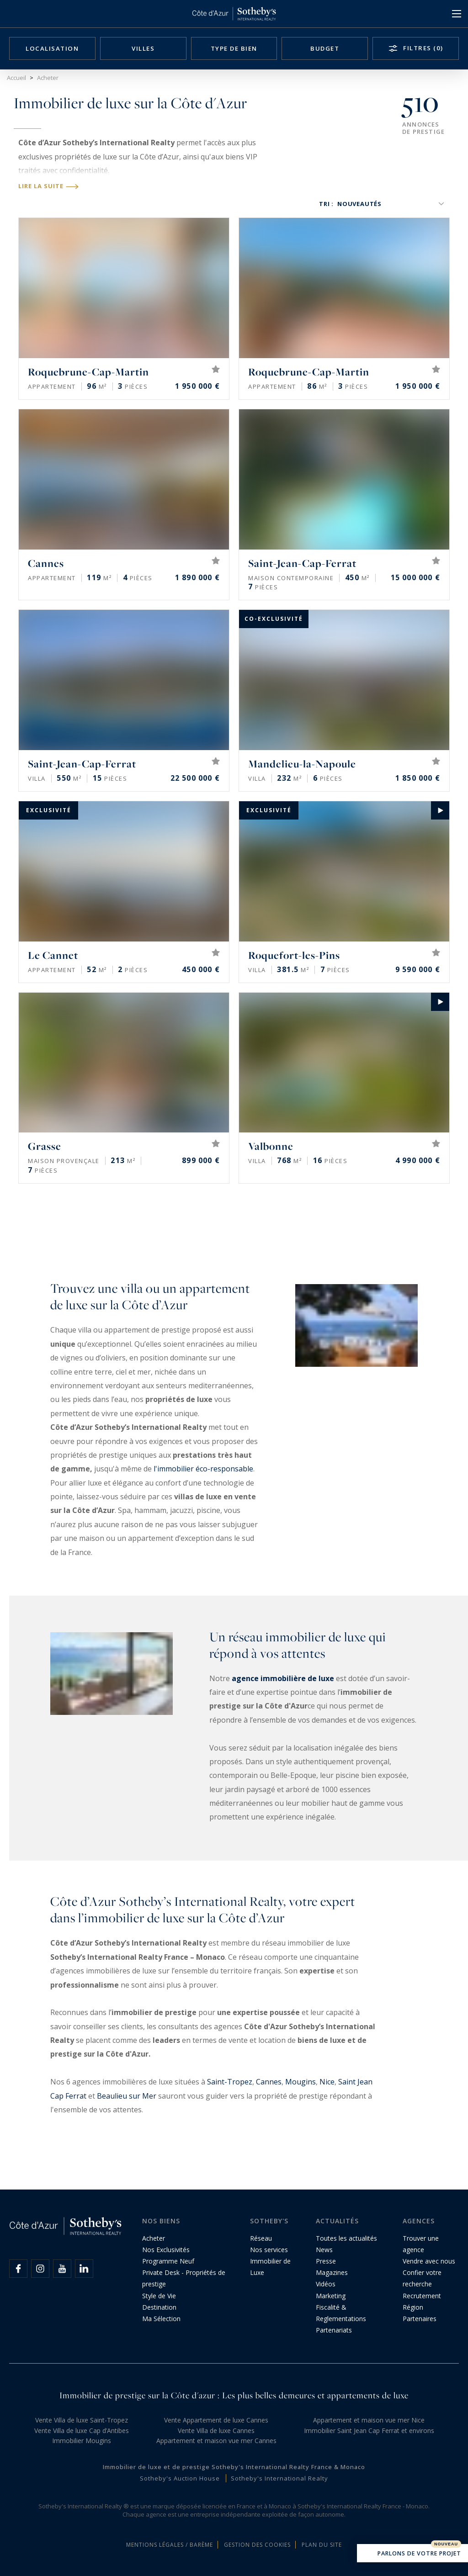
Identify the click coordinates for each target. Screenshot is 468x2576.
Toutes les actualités (346, 2238)
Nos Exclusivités (166, 2249)
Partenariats (334, 2330)
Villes (143, 48)
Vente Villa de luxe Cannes (216, 2430)
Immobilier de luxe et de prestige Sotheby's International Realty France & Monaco (234, 2467)
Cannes (269, 2082)
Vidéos (325, 2284)
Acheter (153, 2238)
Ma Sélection (161, 2318)
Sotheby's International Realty (279, 2478)
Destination (159, 2307)
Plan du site (322, 2545)
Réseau (261, 2238)
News (324, 2249)
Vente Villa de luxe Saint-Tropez (81, 2420)
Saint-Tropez (229, 2082)
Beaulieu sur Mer (126, 2096)
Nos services (269, 2249)
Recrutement (422, 2295)
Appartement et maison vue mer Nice (369, 2420)
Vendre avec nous (429, 2261)
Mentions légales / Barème (169, 2545)
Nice (327, 2082)
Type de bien (234, 48)
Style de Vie (159, 2295)
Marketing (331, 2295)
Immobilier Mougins (81, 2440)
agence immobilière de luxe (283, 1678)
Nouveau (446, 2544)
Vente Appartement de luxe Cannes (216, 2420)
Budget (324, 48)
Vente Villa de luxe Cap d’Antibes (81, 2430)
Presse (326, 2261)
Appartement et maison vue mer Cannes (216, 2440)
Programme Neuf (168, 2261)
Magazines (332, 2272)
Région (413, 2307)
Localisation (52, 48)
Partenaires (419, 2318)
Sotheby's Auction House (180, 2478)
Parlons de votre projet (412, 2554)
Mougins (300, 2082)
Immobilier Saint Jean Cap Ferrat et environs (369, 2430)
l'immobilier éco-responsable (203, 1469)
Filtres (422, 48)
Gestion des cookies (257, 2545)
